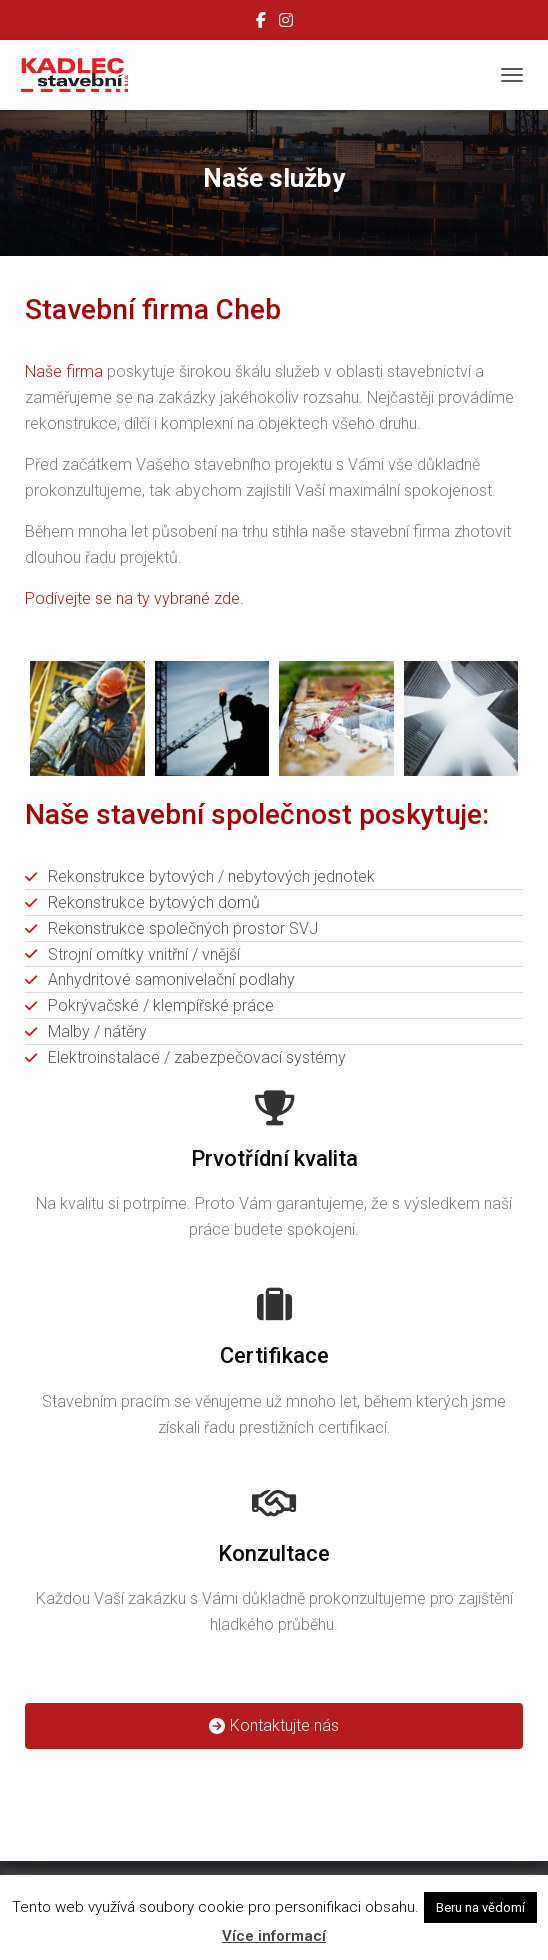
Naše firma (64, 371)
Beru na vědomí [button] (480, 1907)
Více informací (274, 1936)
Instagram (286, 23)
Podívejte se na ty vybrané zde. (134, 598)
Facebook (261, 23)
